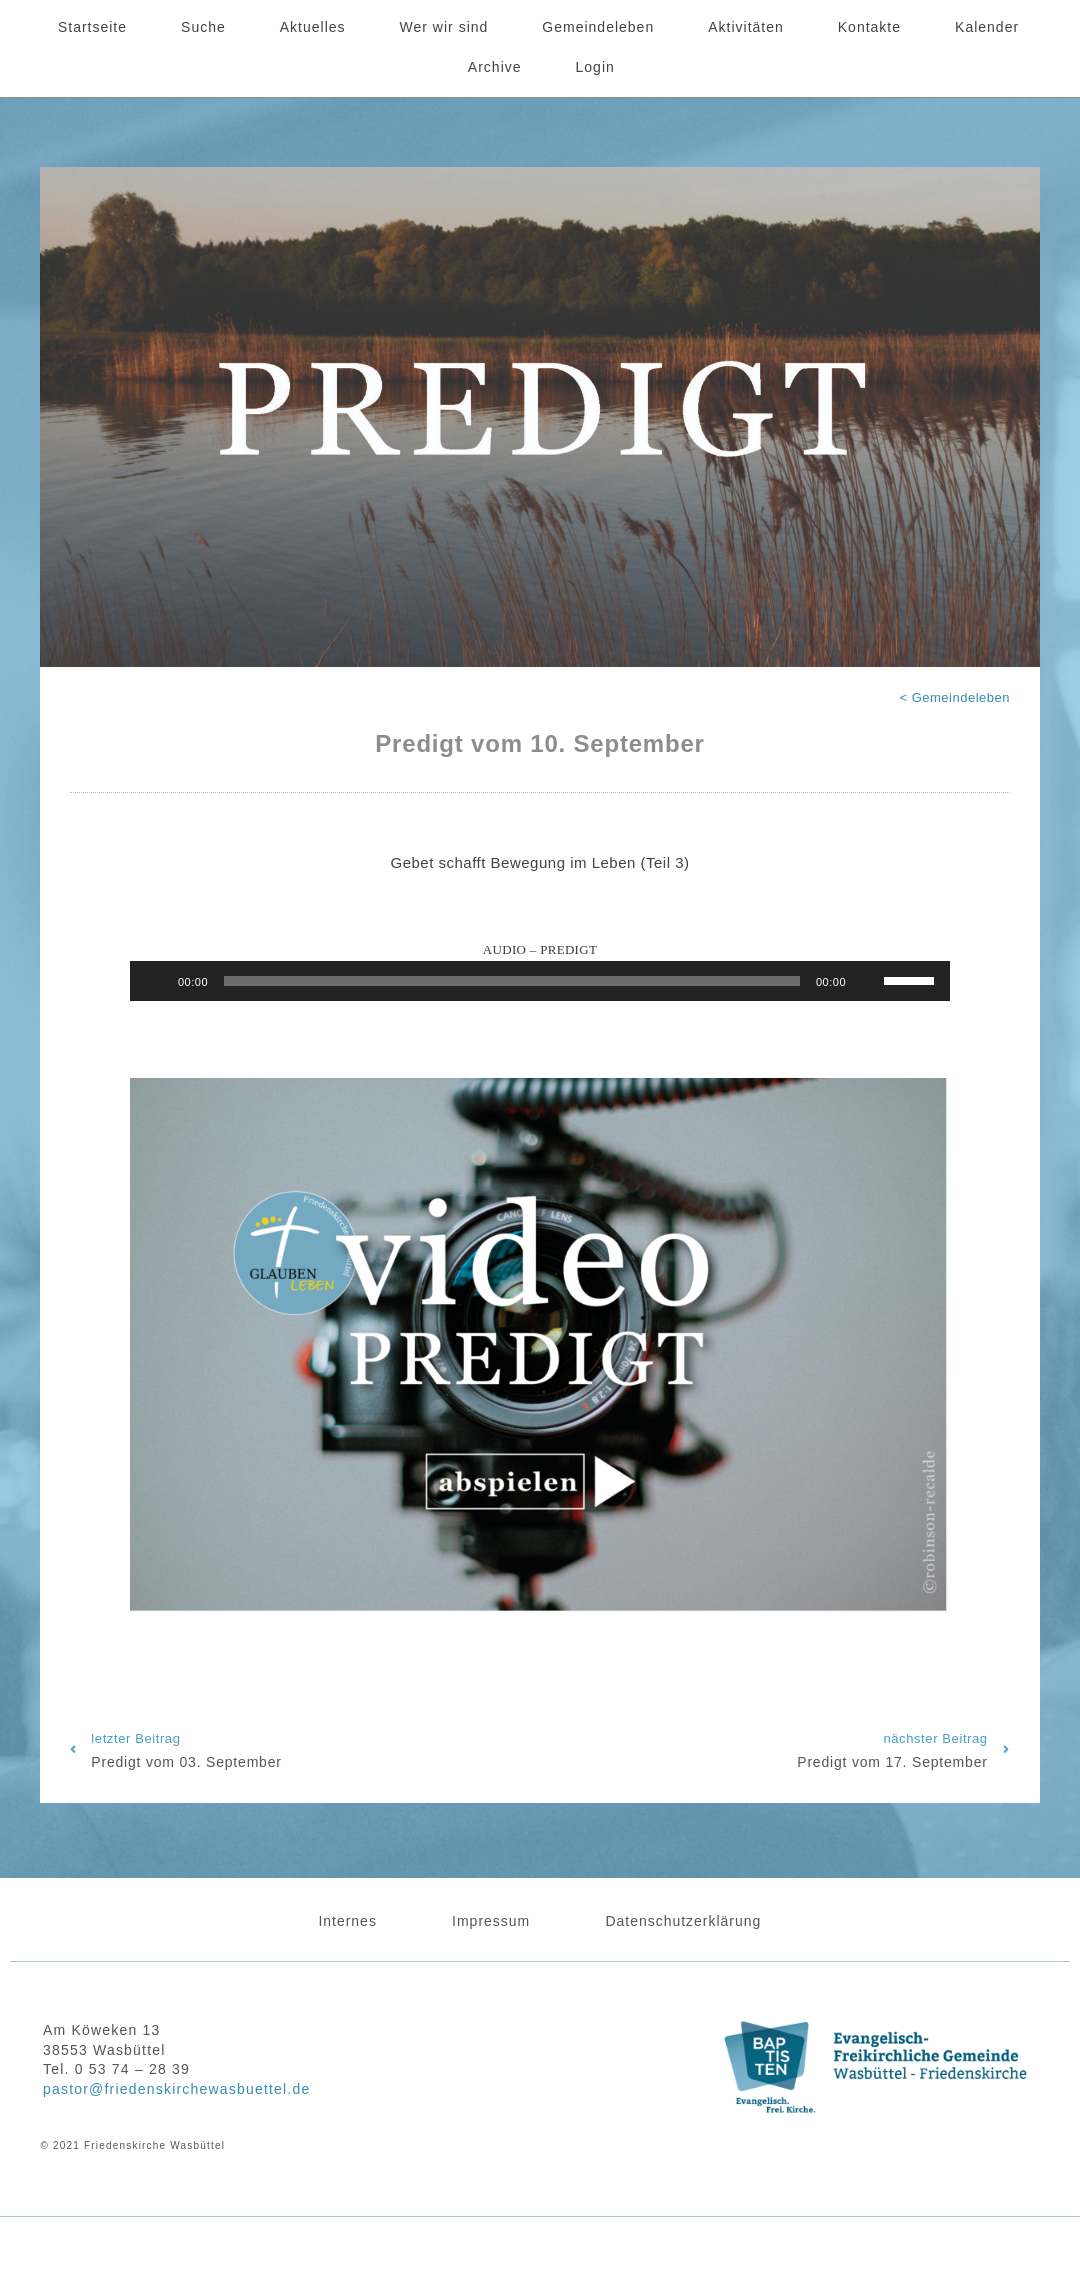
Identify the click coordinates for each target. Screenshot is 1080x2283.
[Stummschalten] (868, 981)
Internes (346, 1921)
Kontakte (869, 27)
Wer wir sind (444, 27)
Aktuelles (313, 27)
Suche (203, 27)
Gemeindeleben (598, 27)
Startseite (92, 27)
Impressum (491, 1921)
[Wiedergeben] (156, 981)
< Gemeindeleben (955, 697)
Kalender (987, 27)
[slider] (512, 981)
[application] (540, 981)
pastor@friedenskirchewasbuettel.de (176, 2089)
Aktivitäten (746, 27)
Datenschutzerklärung (684, 1921)
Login (595, 67)
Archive (495, 67)
